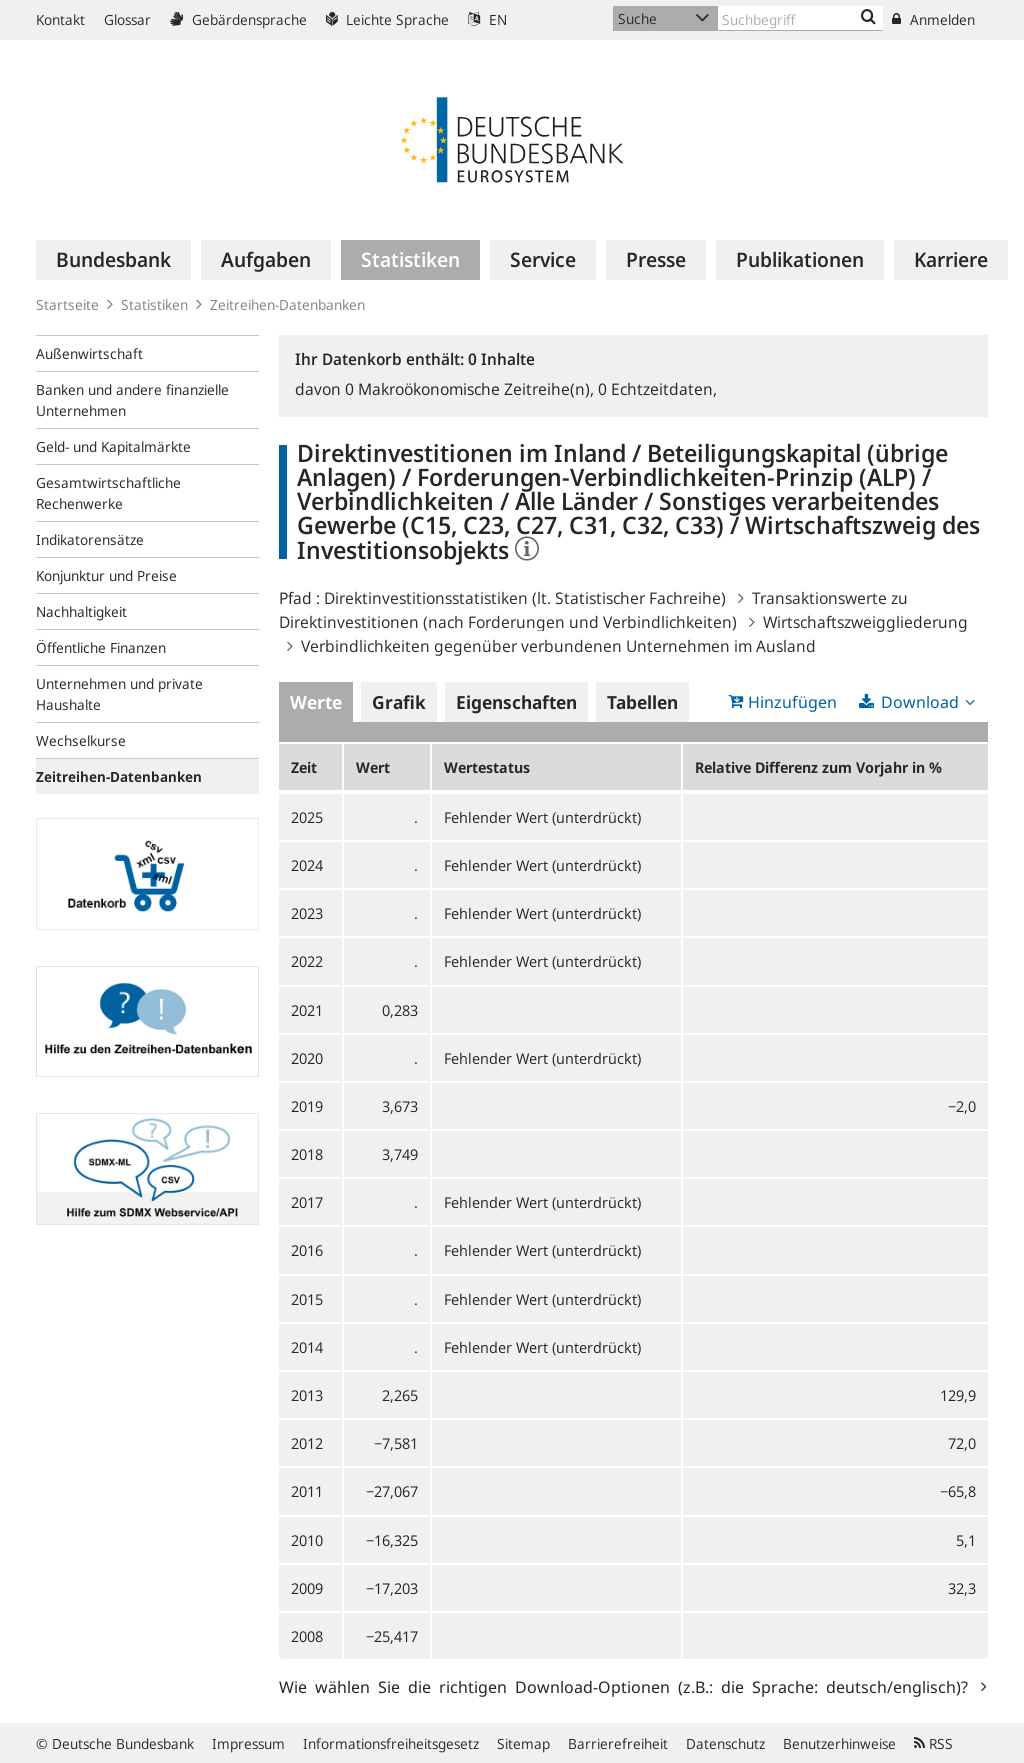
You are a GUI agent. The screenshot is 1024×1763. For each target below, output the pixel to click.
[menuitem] (113, 260)
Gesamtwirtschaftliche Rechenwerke (108, 493)
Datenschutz (725, 1743)
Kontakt (60, 19)
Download (920, 702)
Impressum (248, 1743)
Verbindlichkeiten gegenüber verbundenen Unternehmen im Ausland (558, 646)
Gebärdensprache (238, 19)
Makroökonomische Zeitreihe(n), (471, 389)
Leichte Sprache (387, 19)
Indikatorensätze (90, 539)
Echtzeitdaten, (657, 389)
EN (487, 19)
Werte (316, 702)
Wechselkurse (81, 740)
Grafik (399, 702)
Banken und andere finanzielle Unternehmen (132, 400)
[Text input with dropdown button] (800, 18)
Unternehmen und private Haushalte (119, 694)
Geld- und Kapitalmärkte (113, 446)
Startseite (67, 304)
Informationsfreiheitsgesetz (391, 1743)
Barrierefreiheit (618, 1743)
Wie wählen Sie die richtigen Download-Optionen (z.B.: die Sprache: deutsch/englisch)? (627, 1686)
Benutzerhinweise (839, 1743)
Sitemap (523, 1743)
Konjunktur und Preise (106, 575)
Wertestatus (487, 767)
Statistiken (154, 304)
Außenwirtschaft (89, 353)
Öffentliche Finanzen (101, 647)
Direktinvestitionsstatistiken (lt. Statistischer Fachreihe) (525, 598)
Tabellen (642, 702)
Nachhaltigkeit (81, 611)
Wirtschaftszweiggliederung (865, 622)
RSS (933, 1743)
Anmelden (933, 19)
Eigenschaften (516, 702)
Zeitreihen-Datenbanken (287, 304)
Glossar (127, 19)
